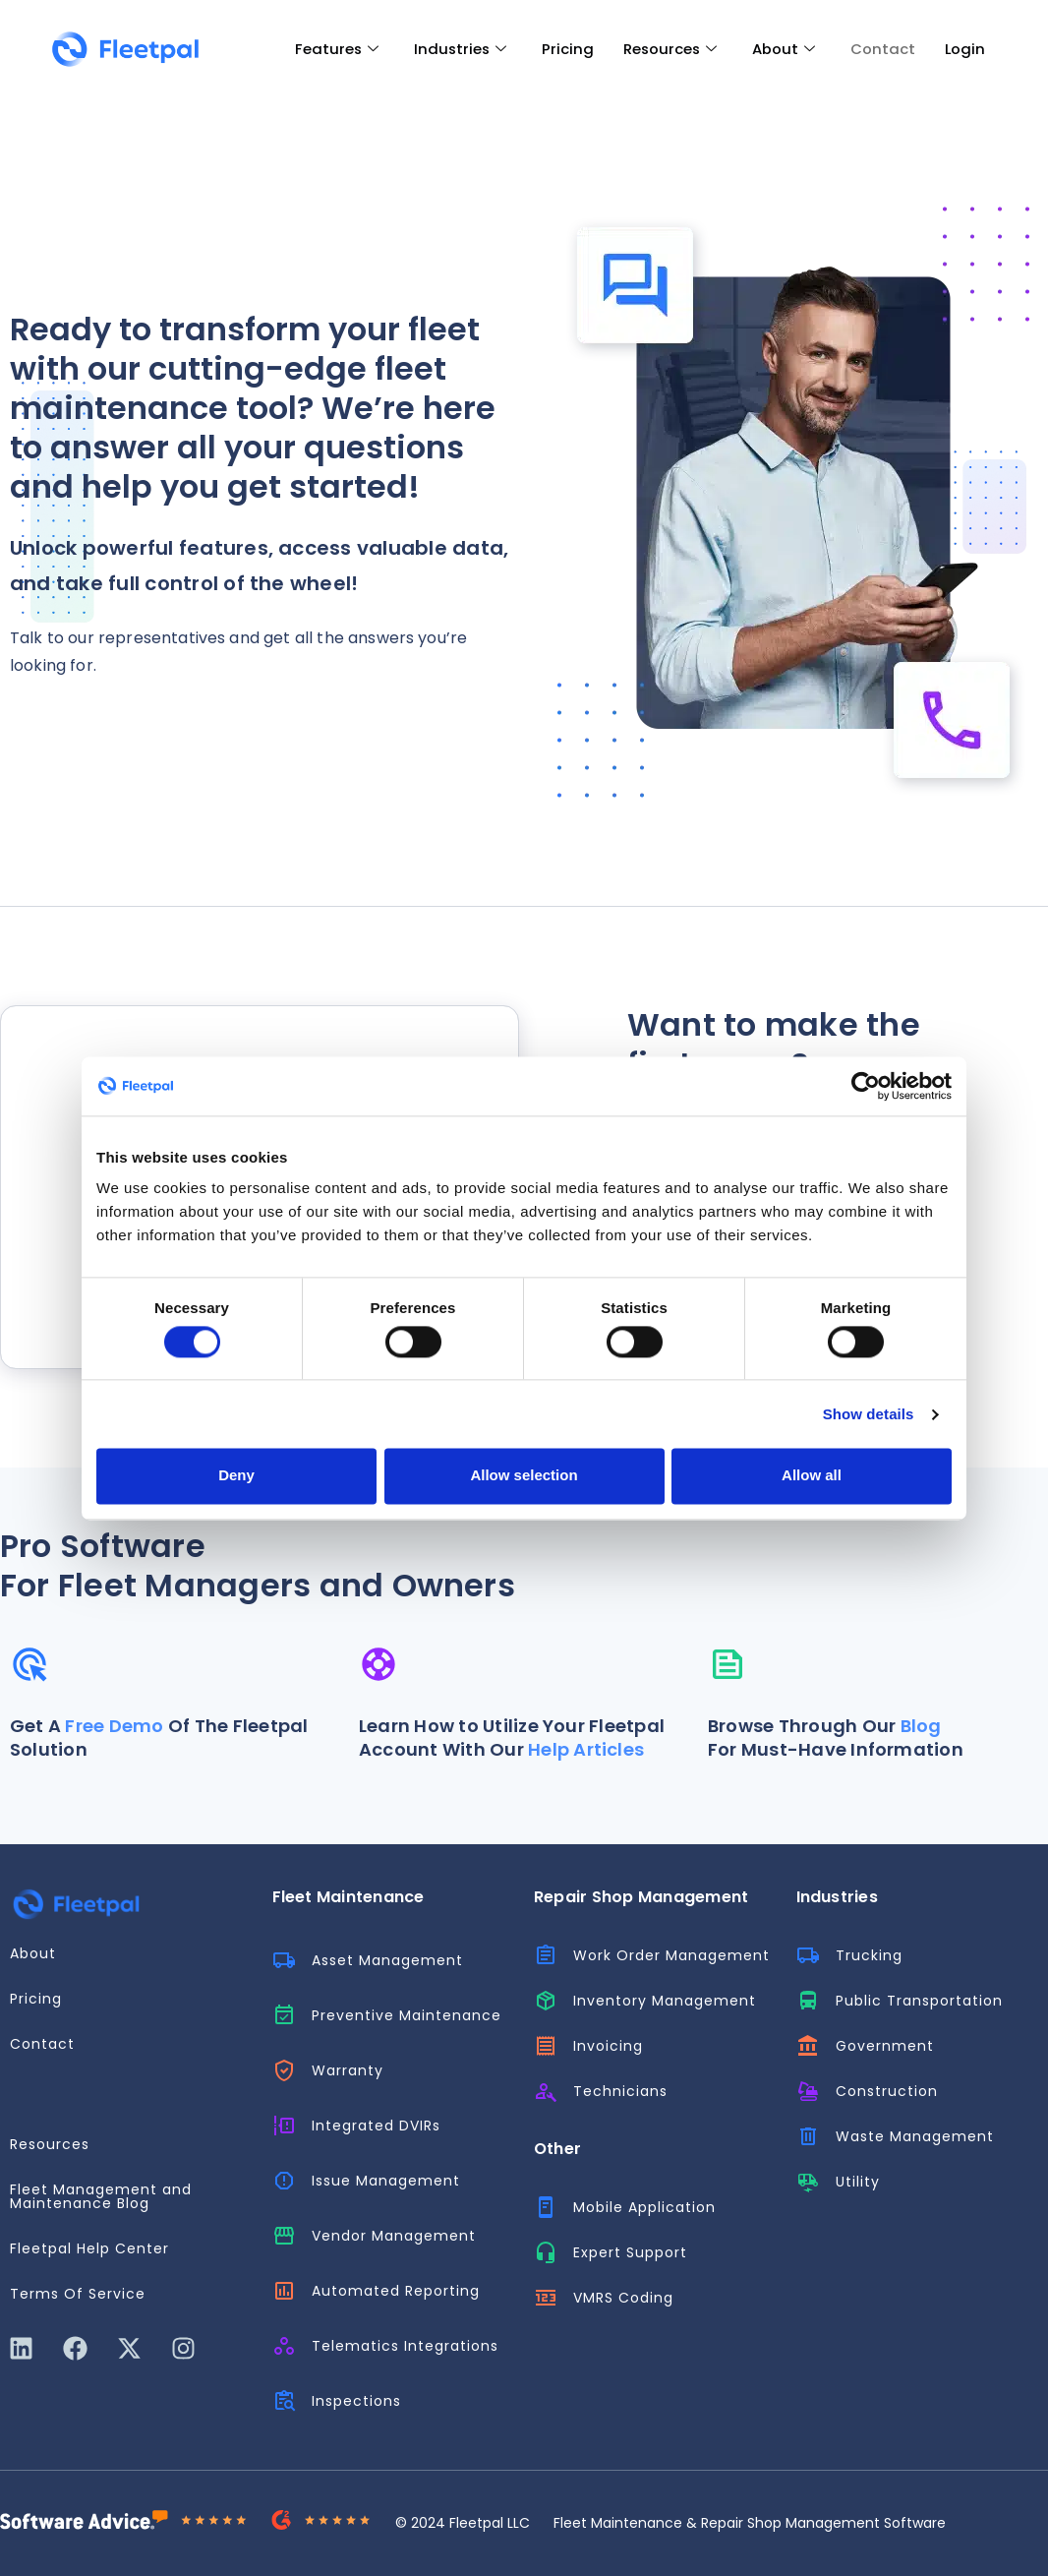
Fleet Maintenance (348, 1897)
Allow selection (523, 1476)
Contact (882, 48)
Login (965, 48)
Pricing (566, 48)
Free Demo (114, 1725)
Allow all (812, 1476)
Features (332, 49)
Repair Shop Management (641, 1897)
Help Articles (586, 1749)
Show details (868, 1414)
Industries (457, 49)
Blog (921, 1725)
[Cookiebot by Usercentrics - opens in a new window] (866, 1086)
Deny (236, 1476)
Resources (669, 49)
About (783, 49)
